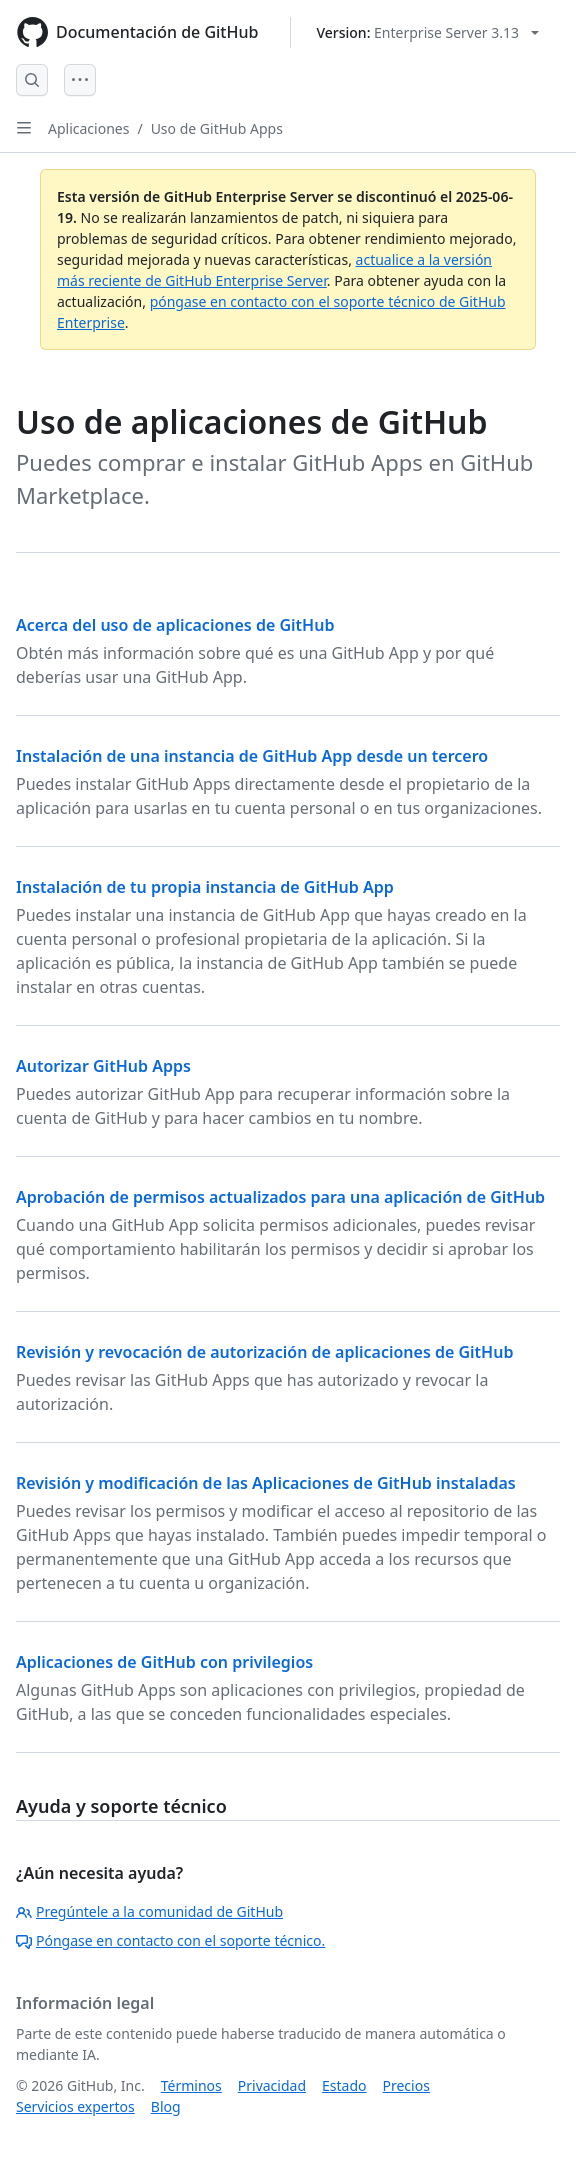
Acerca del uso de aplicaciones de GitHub (175, 625)
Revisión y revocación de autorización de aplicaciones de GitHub (264, 1352)
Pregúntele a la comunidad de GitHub (149, 1911)
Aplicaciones (88, 128)
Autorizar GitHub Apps (103, 1066)
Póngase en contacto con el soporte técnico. (170, 1940)
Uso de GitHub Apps (217, 128)
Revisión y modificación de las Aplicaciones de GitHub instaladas (266, 1483)
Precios (406, 2085)
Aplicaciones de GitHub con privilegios (164, 1662)
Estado (344, 2085)
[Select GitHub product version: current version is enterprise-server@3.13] (427, 32)
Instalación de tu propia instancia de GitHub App (205, 887)
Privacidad (272, 2085)
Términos (191, 2085)
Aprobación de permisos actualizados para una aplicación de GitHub (280, 1197)
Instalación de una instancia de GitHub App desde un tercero (252, 756)
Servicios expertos (75, 2106)
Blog (166, 2106)
